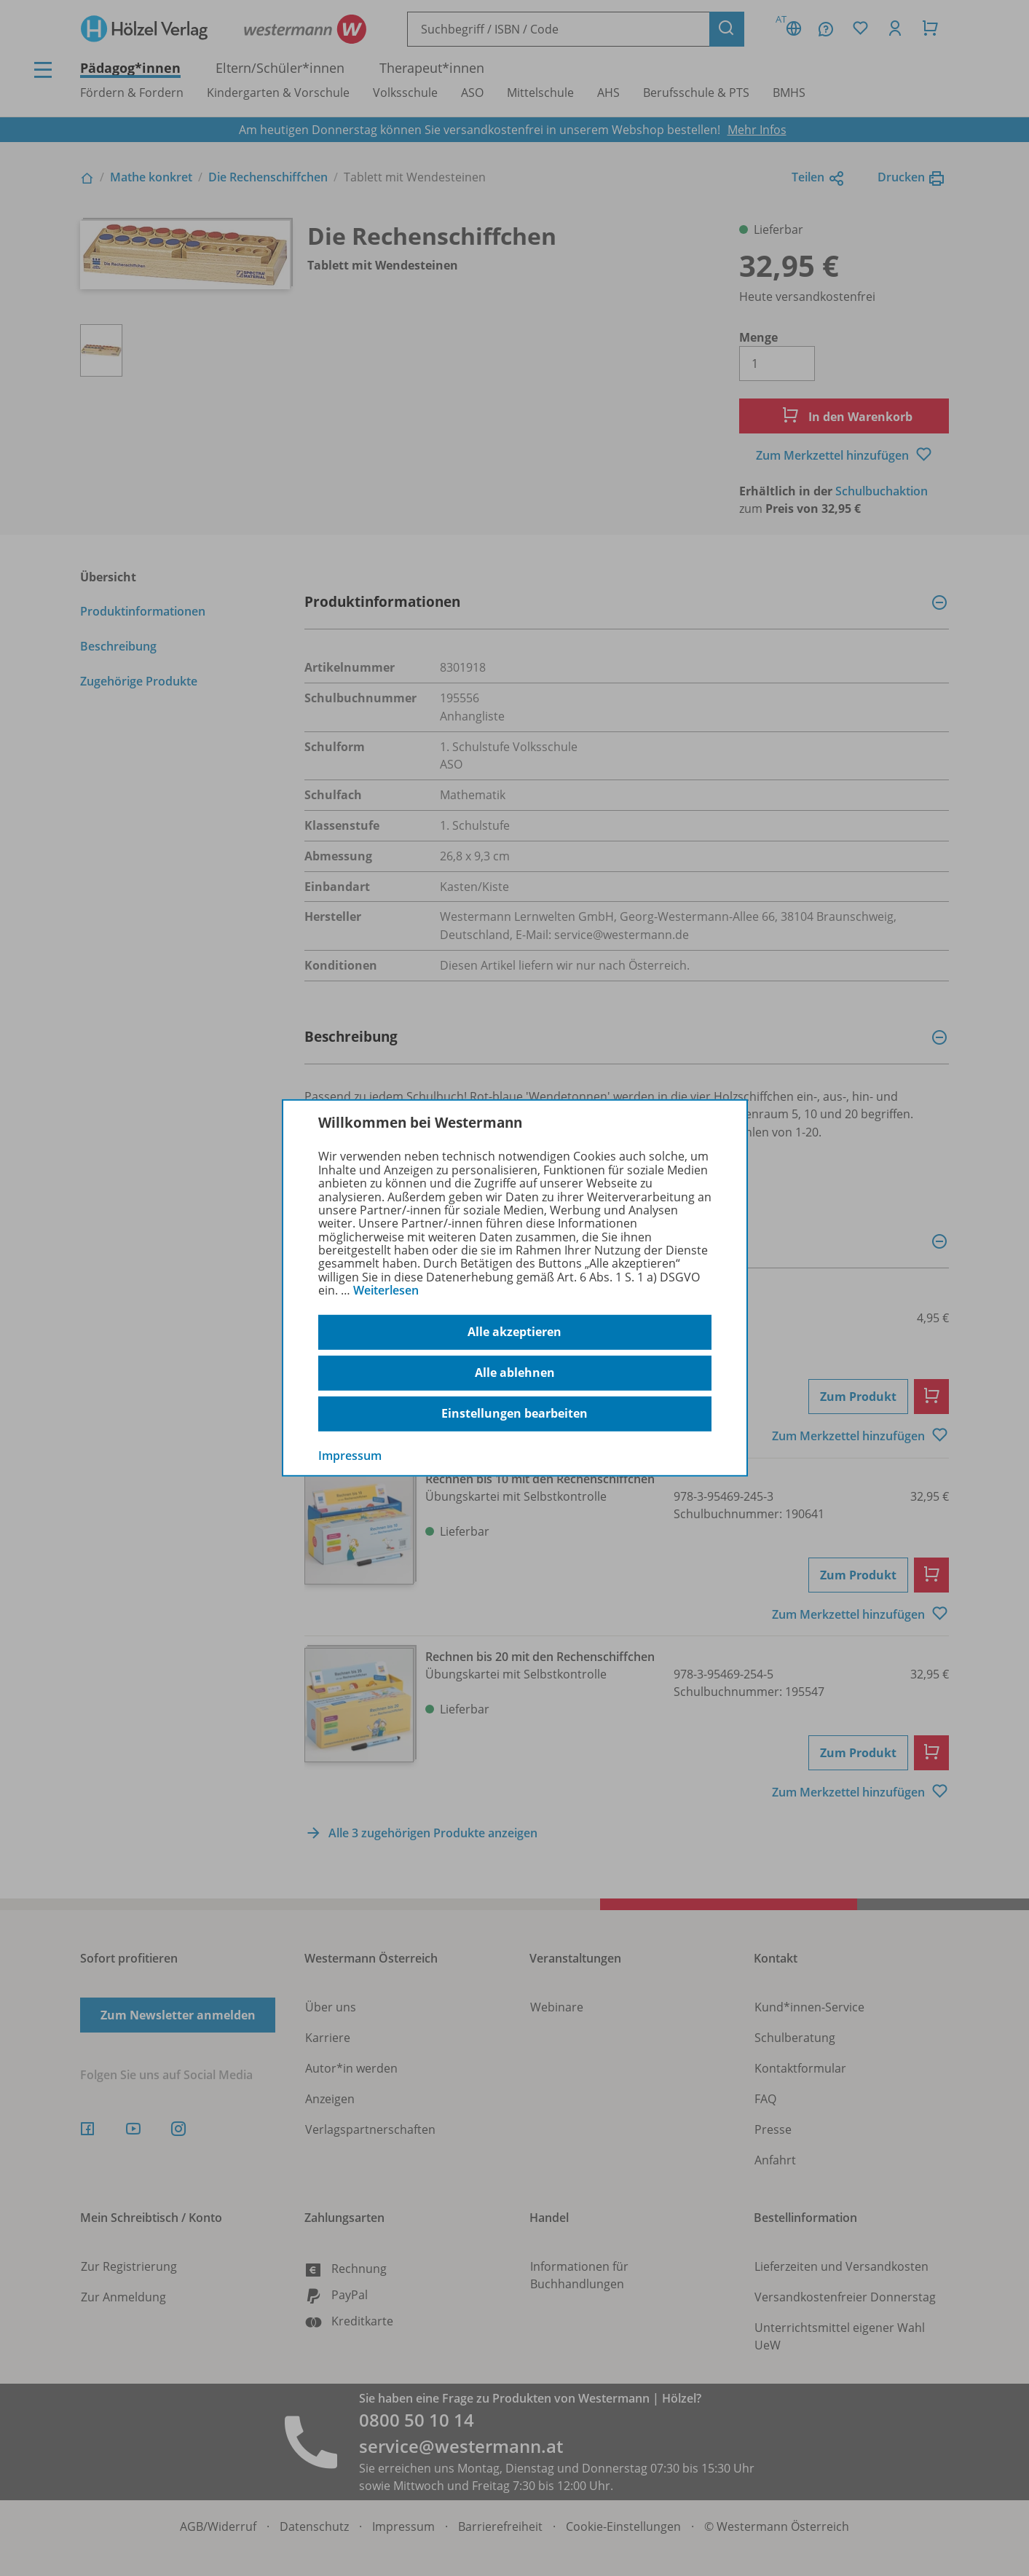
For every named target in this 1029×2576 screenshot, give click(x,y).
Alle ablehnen (515, 1372)
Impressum (350, 1455)
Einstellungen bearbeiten (514, 1413)
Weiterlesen (386, 1290)
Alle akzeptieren (514, 1332)
